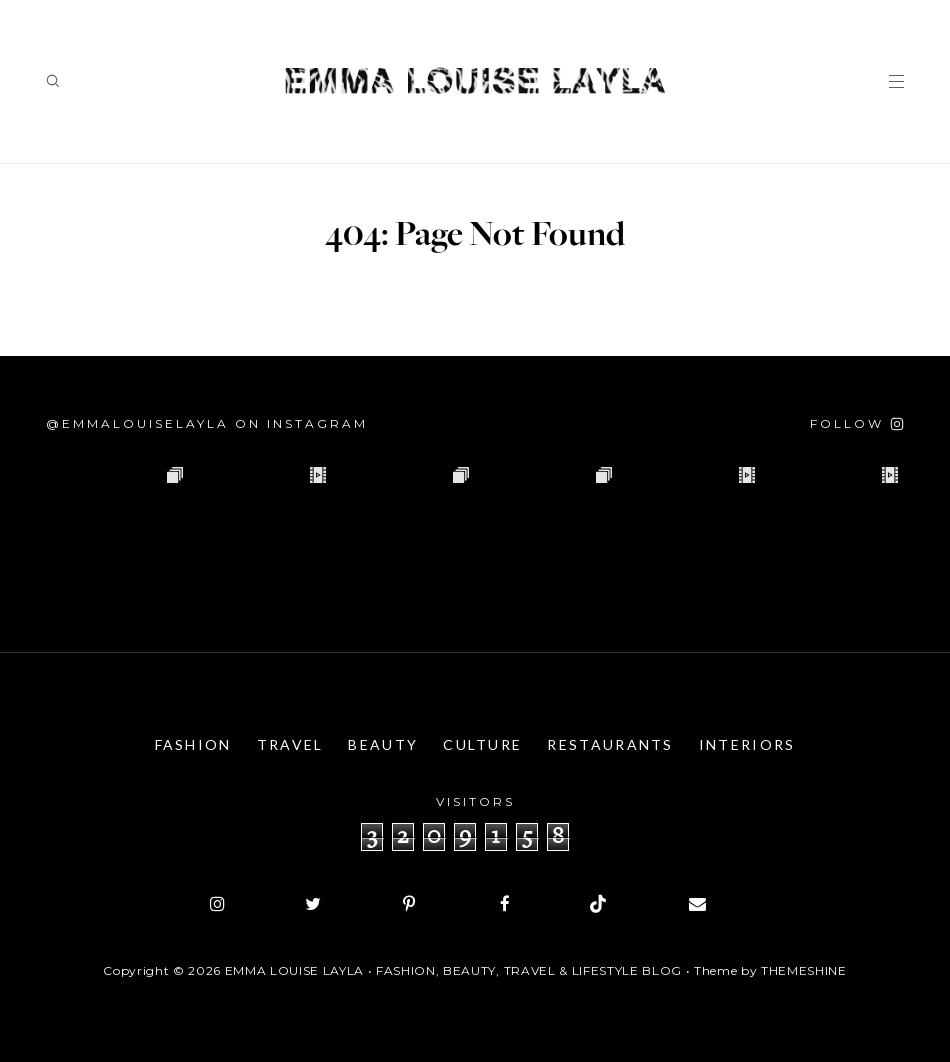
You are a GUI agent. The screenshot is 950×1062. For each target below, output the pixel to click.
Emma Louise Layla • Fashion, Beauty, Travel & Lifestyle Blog (453, 970)
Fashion (193, 744)
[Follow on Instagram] (857, 423)
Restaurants (610, 744)
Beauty (383, 744)
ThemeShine (804, 970)
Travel (290, 744)
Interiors (747, 744)
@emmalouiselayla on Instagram (207, 423)
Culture (482, 744)
